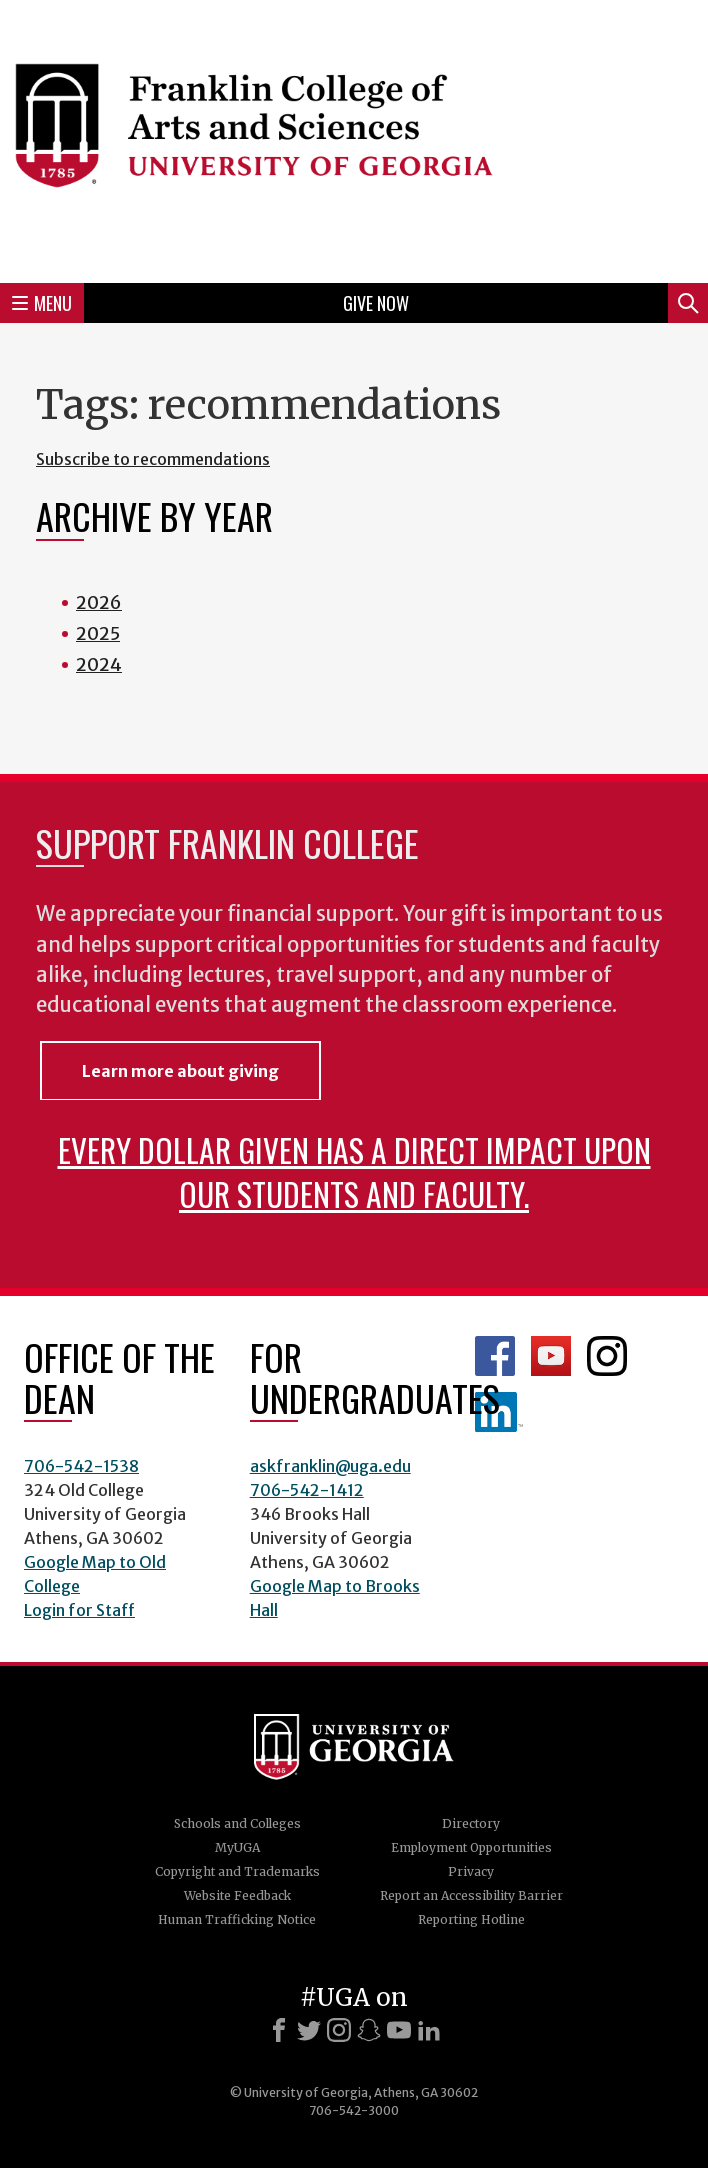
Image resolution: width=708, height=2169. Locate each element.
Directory (471, 1823)
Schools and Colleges (237, 1823)
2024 (99, 664)
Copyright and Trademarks (237, 1871)
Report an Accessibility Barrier (471, 1895)
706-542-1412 (307, 1490)
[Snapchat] (369, 2030)
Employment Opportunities (471, 1847)
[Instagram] (339, 2030)
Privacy (471, 1871)
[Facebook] (279, 2030)
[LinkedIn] (429, 2030)
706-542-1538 (81, 1466)
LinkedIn (499, 1412)
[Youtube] (399, 2030)
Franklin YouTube (551, 1356)
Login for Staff (79, 1610)
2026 (99, 602)
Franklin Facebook (495, 1356)
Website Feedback (237, 1895)
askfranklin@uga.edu (330, 1466)
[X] (309, 2030)
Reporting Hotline (471, 1919)
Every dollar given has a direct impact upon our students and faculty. (354, 1171)
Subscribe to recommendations (153, 459)
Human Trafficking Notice (237, 1919)
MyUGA (237, 1847)
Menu (42, 303)
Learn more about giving (180, 1071)
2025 (98, 633)
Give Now (376, 303)
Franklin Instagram (607, 1356)
